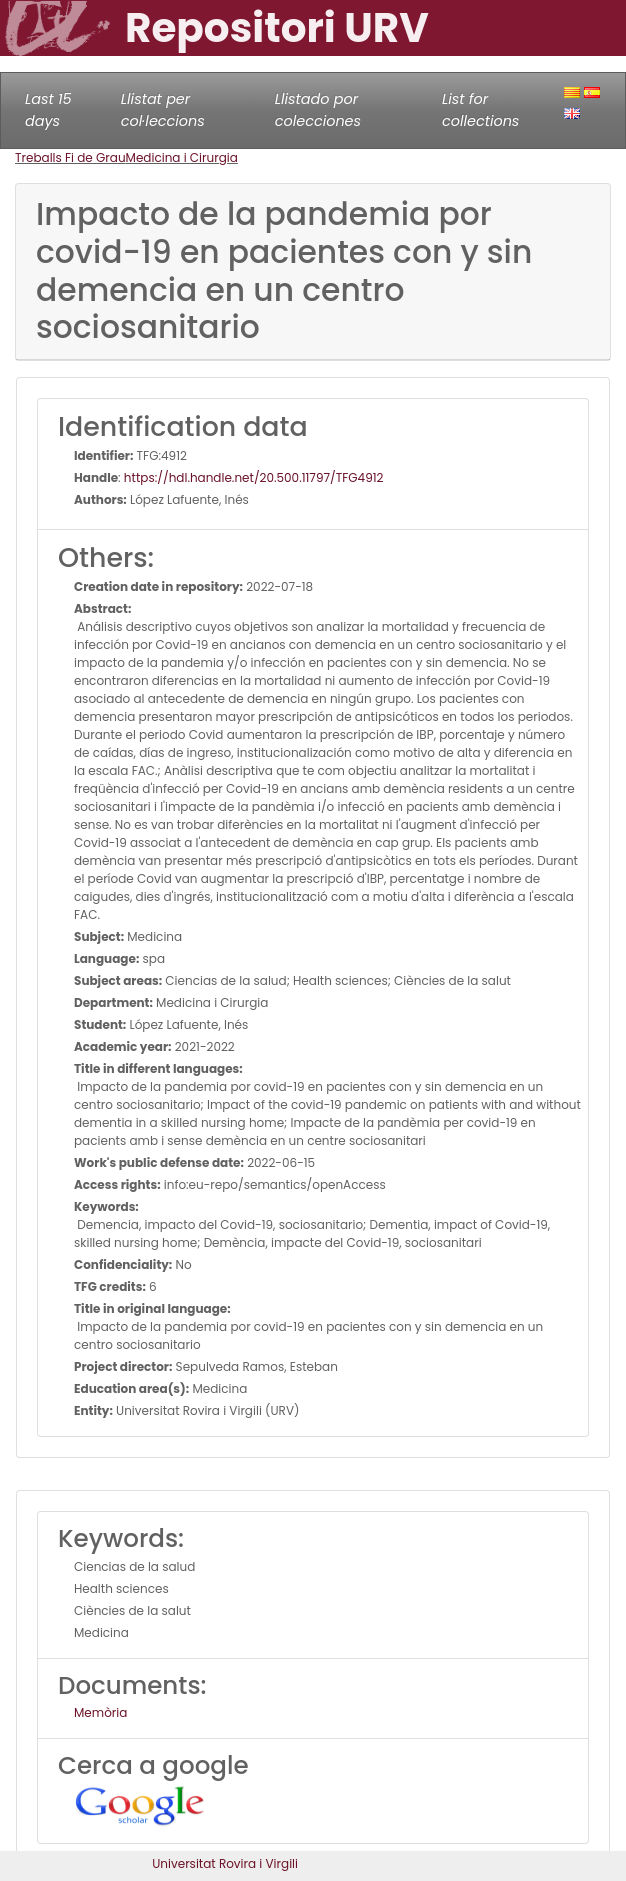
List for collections (480, 110)
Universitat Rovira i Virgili (225, 1863)
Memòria (100, 1712)
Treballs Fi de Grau (70, 157)
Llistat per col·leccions (163, 110)
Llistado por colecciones (318, 110)
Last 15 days (48, 110)
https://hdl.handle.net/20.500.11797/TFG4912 (254, 477)
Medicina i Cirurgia (182, 157)
